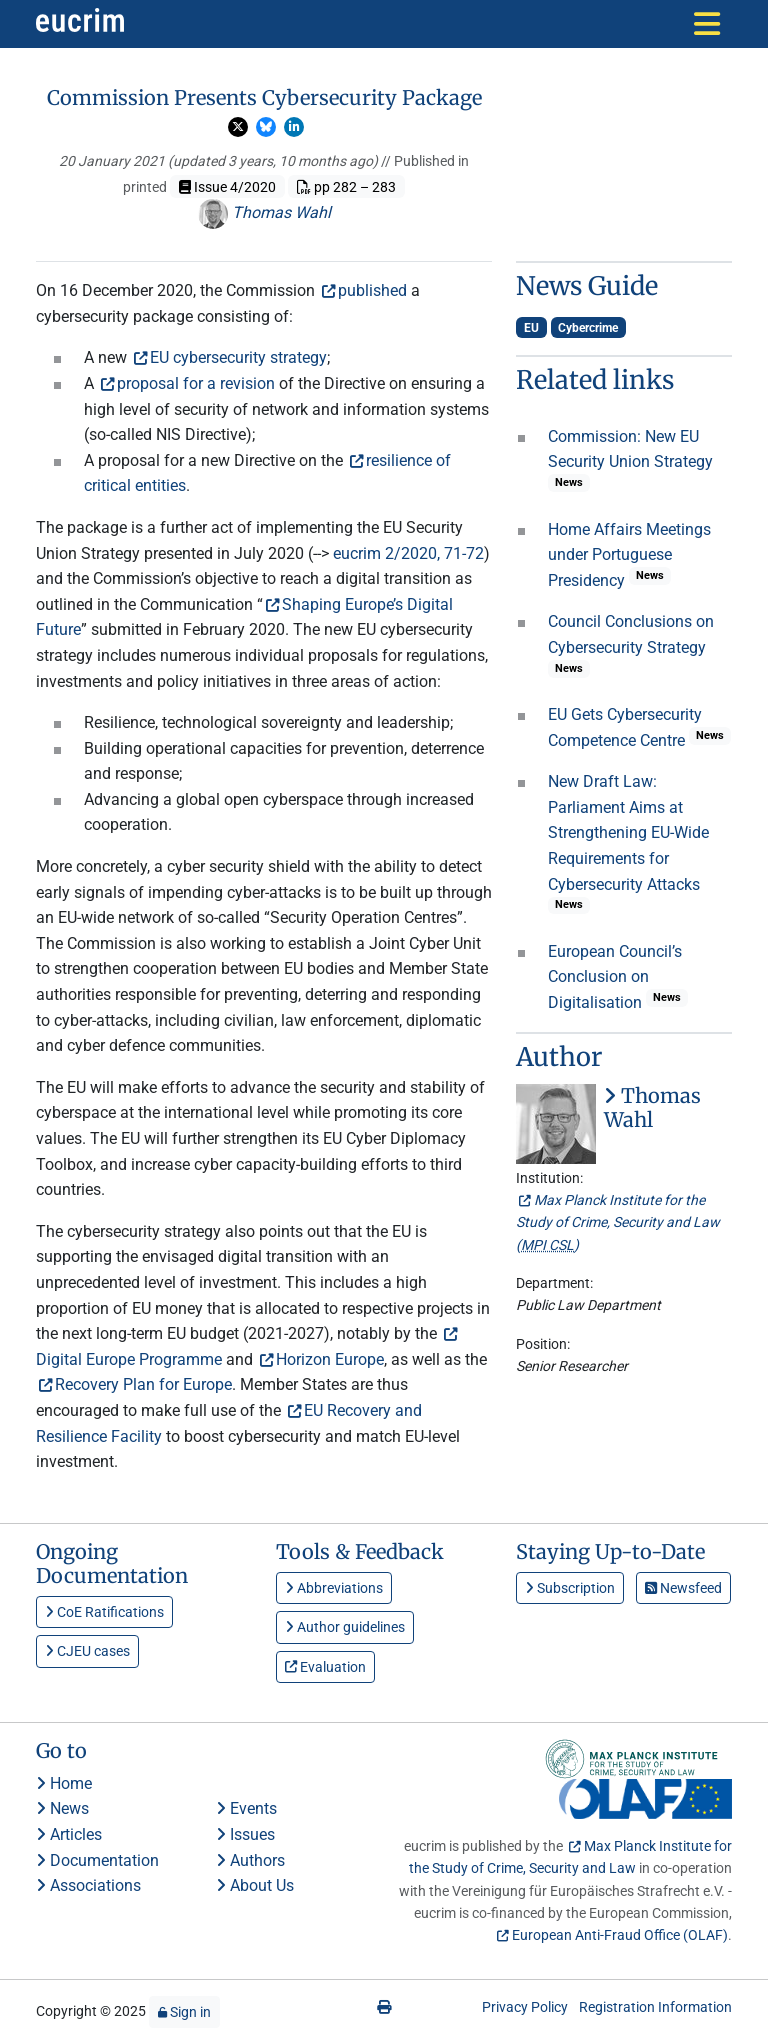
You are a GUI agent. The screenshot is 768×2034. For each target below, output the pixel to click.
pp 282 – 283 (346, 187)
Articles (69, 1834)
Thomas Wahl (264, 212)
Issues (245, 1834)
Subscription (570, 1588)
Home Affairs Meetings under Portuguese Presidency (629, 555)
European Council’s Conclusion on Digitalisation (615, 977)
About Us (255, 1885)
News (62, 1808)
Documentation (97, 1860)
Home (64, 1783)
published (372, 290)
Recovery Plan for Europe (143, 1384)
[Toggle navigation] (707, 24)
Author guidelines (345, 1627)
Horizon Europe (330, 1359)
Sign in (184, 2012)
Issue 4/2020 (227, 187)
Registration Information (655, 2007)
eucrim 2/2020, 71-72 (408, 553)
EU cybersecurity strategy (238, 357)
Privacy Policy (525, 2007)
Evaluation (325, 1667)
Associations (88, 1885)
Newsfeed (683, 1588)
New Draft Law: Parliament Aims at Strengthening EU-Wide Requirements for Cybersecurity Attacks (628, 832)
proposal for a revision (196, 383)
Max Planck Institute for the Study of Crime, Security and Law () (618, 1222)
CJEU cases (87, 1651)
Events (246, 1808)
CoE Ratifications (104, 1612)
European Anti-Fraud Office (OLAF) (620, 1935)
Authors (250, 1860)
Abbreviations (334, 1588)
